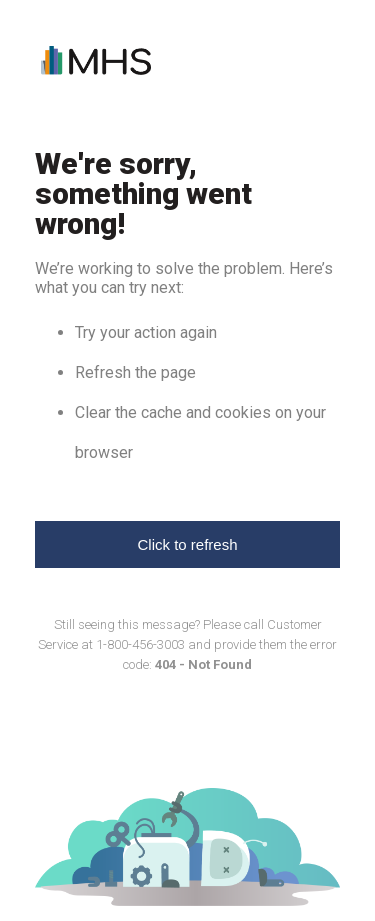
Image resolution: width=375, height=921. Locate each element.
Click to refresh (187, 544)
